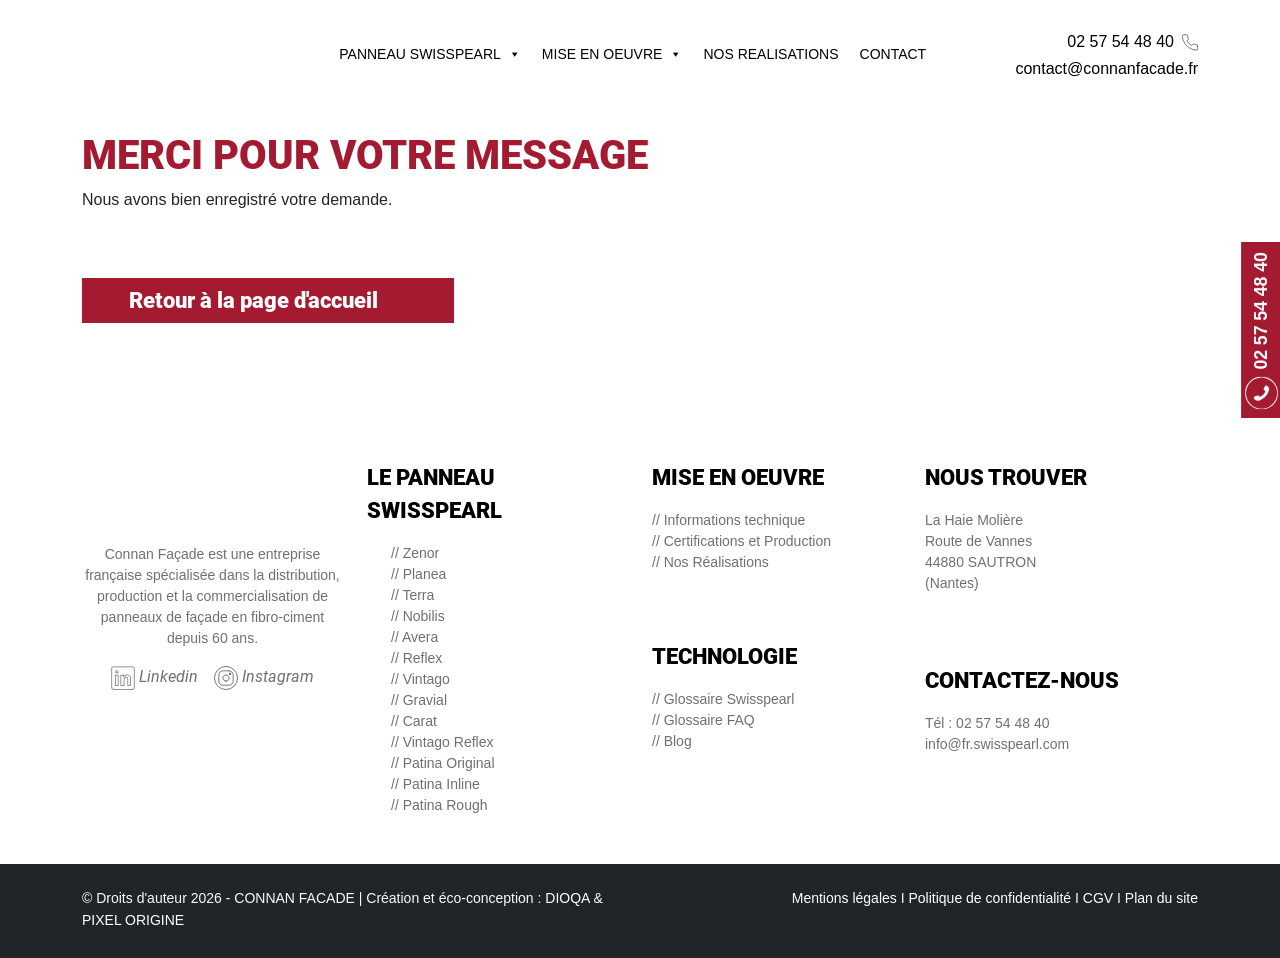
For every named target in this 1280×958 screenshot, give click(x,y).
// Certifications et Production (741, 541)
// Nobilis (418, 616)
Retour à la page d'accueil (268, 300)
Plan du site (1161, 898)
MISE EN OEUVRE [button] (612, 54)
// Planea (418, 574)
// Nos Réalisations (710, 562)
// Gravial (419, 700)
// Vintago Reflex (442, 742)
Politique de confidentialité (989, 898)
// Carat (414, 721)
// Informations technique (728, 520)
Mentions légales (844, 898)
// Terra (412, 595)
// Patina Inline (435, 784)
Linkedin (154, 678)
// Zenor (415, 553)
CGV (1098, 898)
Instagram (264, 678)
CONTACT (893, 54)
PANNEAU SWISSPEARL (430, 54)
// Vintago (420, 679)
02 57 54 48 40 (1132, 42)
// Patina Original (443, 763)
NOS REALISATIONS (770, 54)
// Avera (414, 637)
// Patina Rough (439, 805)
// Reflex (416, 658)
